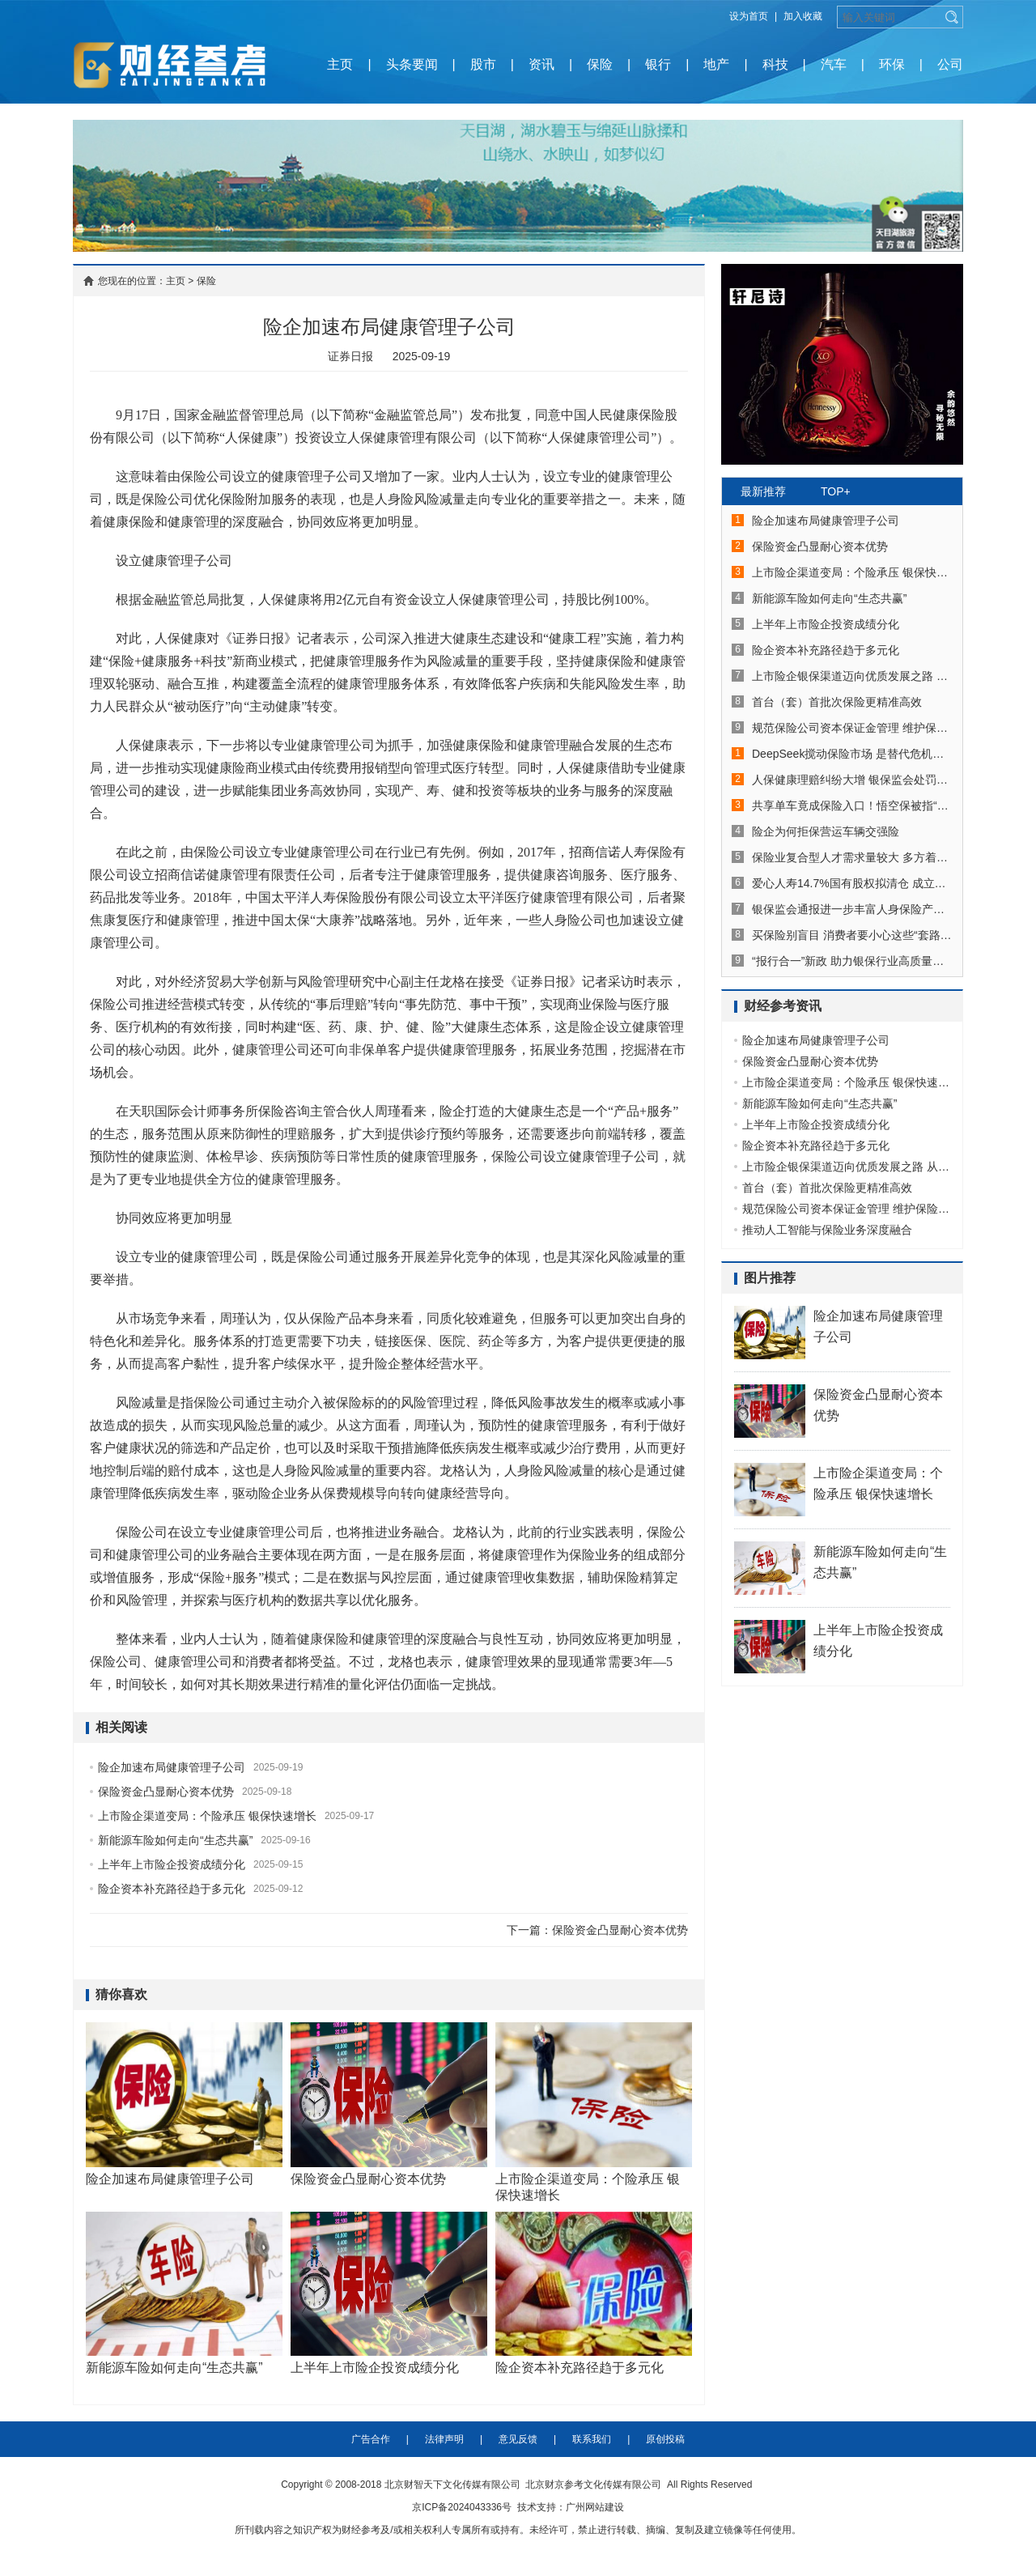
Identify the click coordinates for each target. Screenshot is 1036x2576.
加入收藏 (802, 16)
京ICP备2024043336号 (462, 2509)
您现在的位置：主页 (141, 281)
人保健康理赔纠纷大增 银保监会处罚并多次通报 (852, 779)
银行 (658, 64)
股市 (483, 64)
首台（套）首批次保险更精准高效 (837, 701)
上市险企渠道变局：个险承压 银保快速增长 (207, 1815)
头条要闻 (412, 64)
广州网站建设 (595, 2509)
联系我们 (591, 2441)
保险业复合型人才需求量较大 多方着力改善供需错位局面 (852, 857)
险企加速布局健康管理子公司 (171, 1767)
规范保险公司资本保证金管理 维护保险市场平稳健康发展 (852, 727)
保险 (600, 64)
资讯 (541, 64)
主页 (340, 64)
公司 (950, 64)
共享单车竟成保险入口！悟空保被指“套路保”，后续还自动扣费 (852, 805)
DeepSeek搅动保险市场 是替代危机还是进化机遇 (852, 753)
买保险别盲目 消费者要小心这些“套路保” (852, 935)
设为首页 (748, 16)
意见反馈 (518, 2441)
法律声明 (444, 2441)
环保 (892, 64)
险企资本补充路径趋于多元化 (171, 1888)
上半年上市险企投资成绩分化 (171, 1864)
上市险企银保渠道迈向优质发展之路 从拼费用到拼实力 (852, 676)
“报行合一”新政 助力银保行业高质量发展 (852, 960)
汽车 (834, 64)
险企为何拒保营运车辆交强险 (825, 831)
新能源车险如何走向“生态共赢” (175, 1840)
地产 (716, 64)
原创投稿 (665, 2441)
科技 (775, 64)
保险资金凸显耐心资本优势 (166, 1791)
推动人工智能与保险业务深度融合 (827, 1229)
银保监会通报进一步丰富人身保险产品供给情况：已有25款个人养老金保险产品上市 (852, 909)
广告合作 (370, 2441)
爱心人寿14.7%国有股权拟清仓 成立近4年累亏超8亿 (852, 883)
